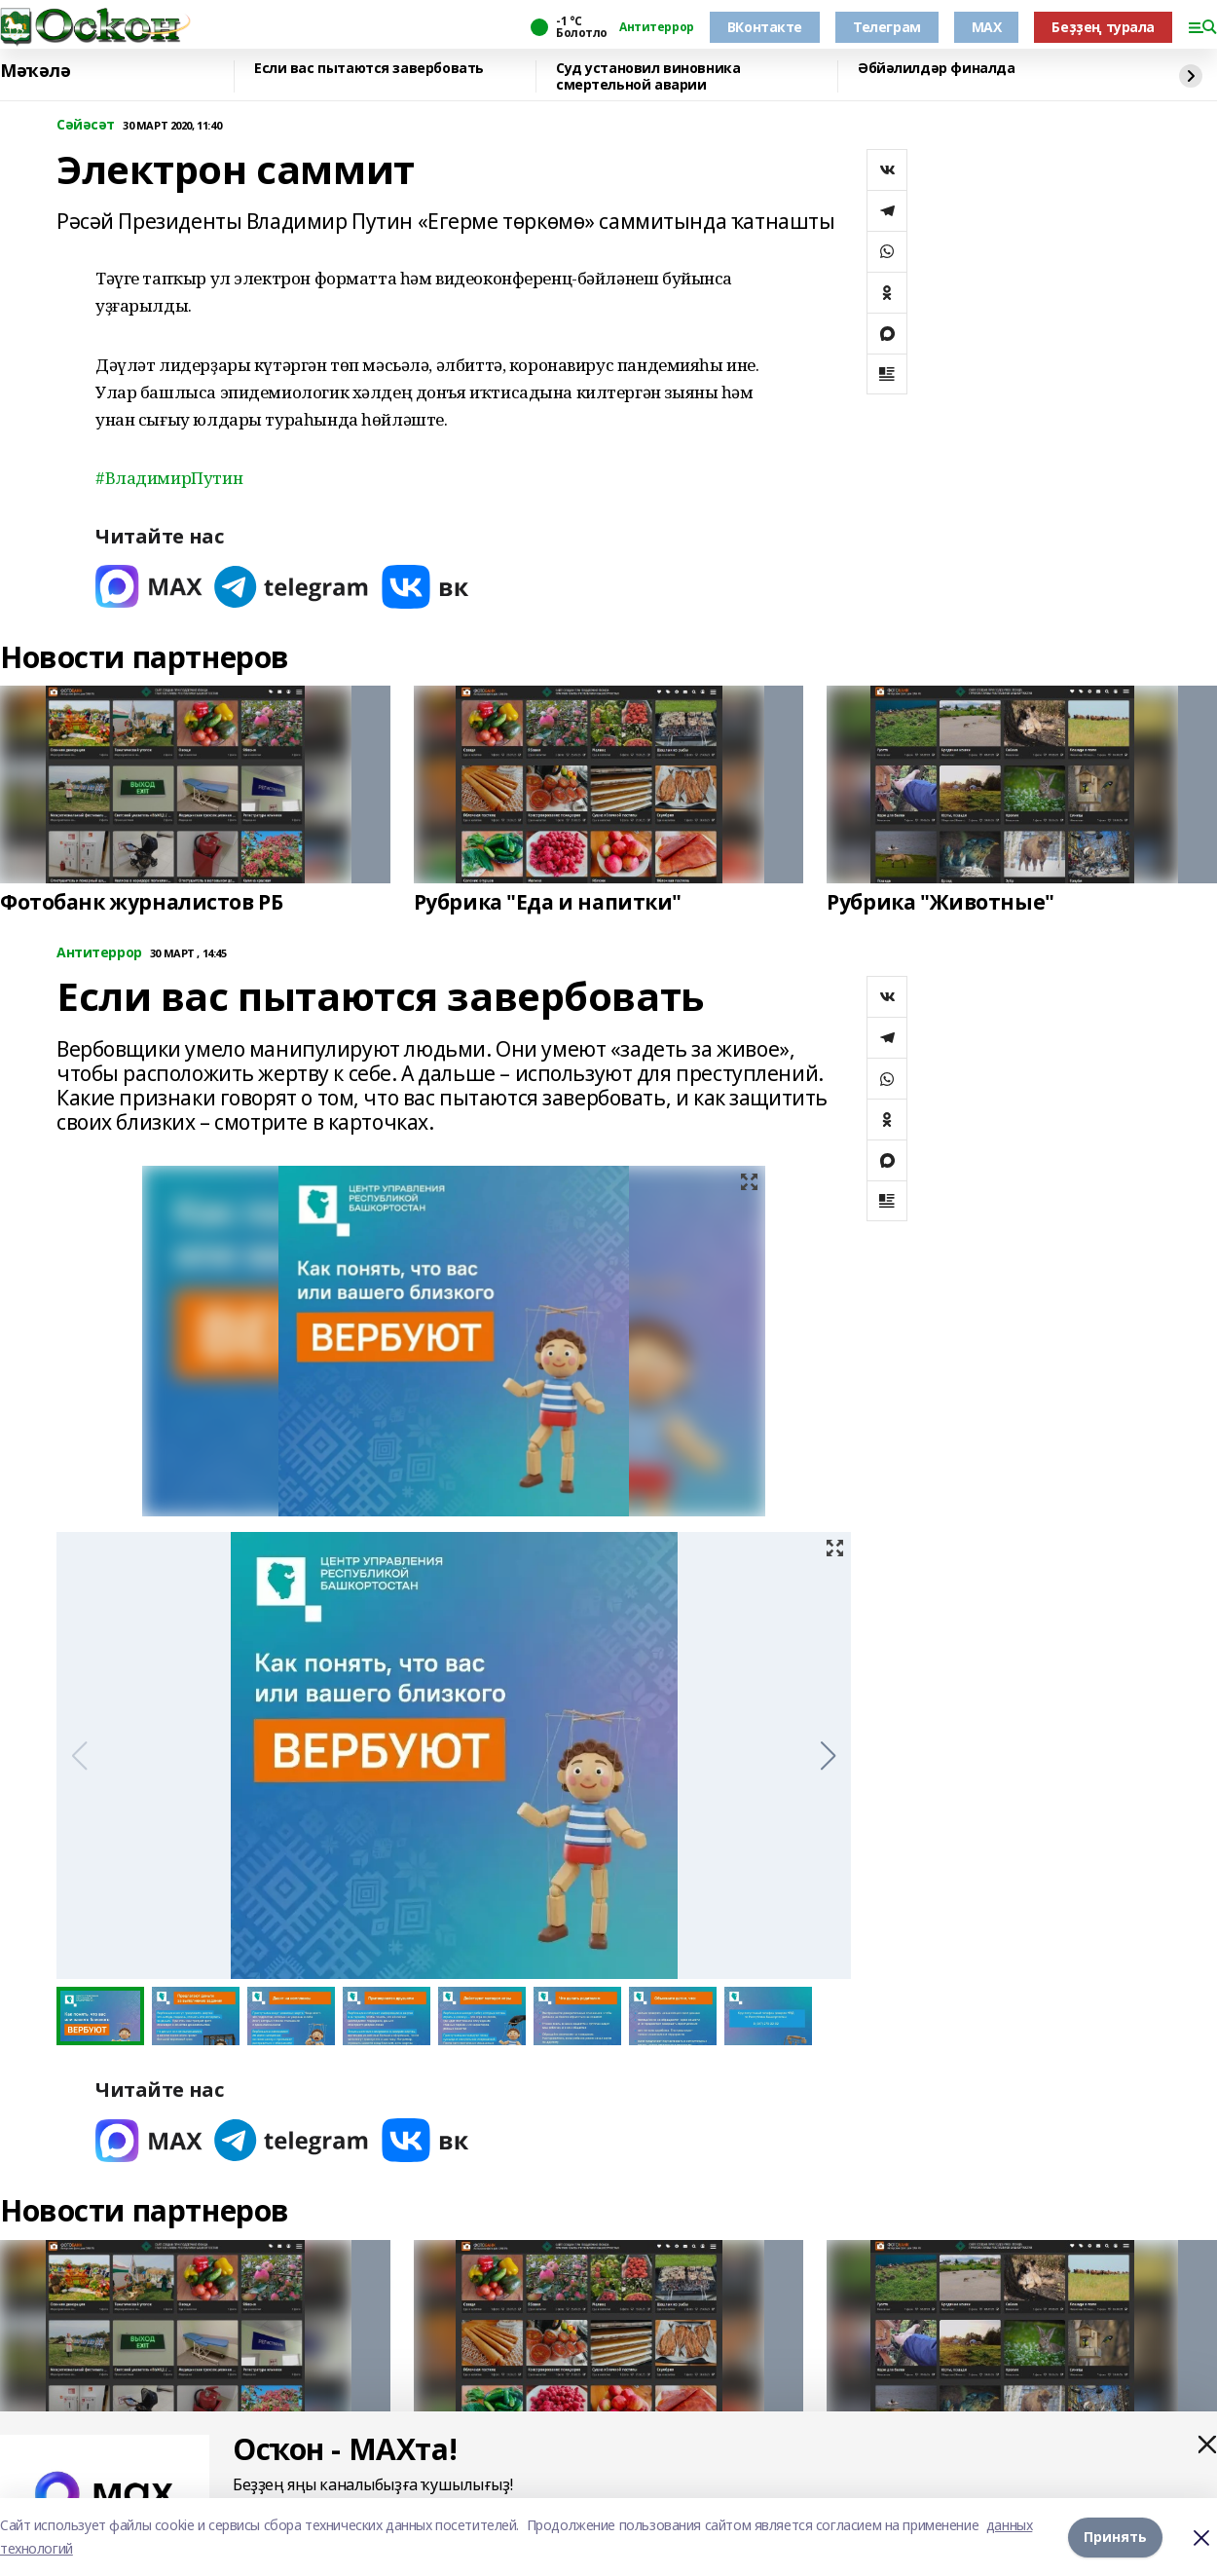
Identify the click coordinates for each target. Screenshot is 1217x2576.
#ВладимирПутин (168, 478)
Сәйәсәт (85, 125)
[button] (828, 1756)
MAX (987, 27)
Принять (1115, 2536)
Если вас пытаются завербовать (369, 68)
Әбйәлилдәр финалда (936, 68)
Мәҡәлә (35, 71)
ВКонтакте (764, 27)
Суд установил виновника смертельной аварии (648, 76)
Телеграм (887, 27)
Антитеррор (656, 27)
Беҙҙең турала (1103, 27)
